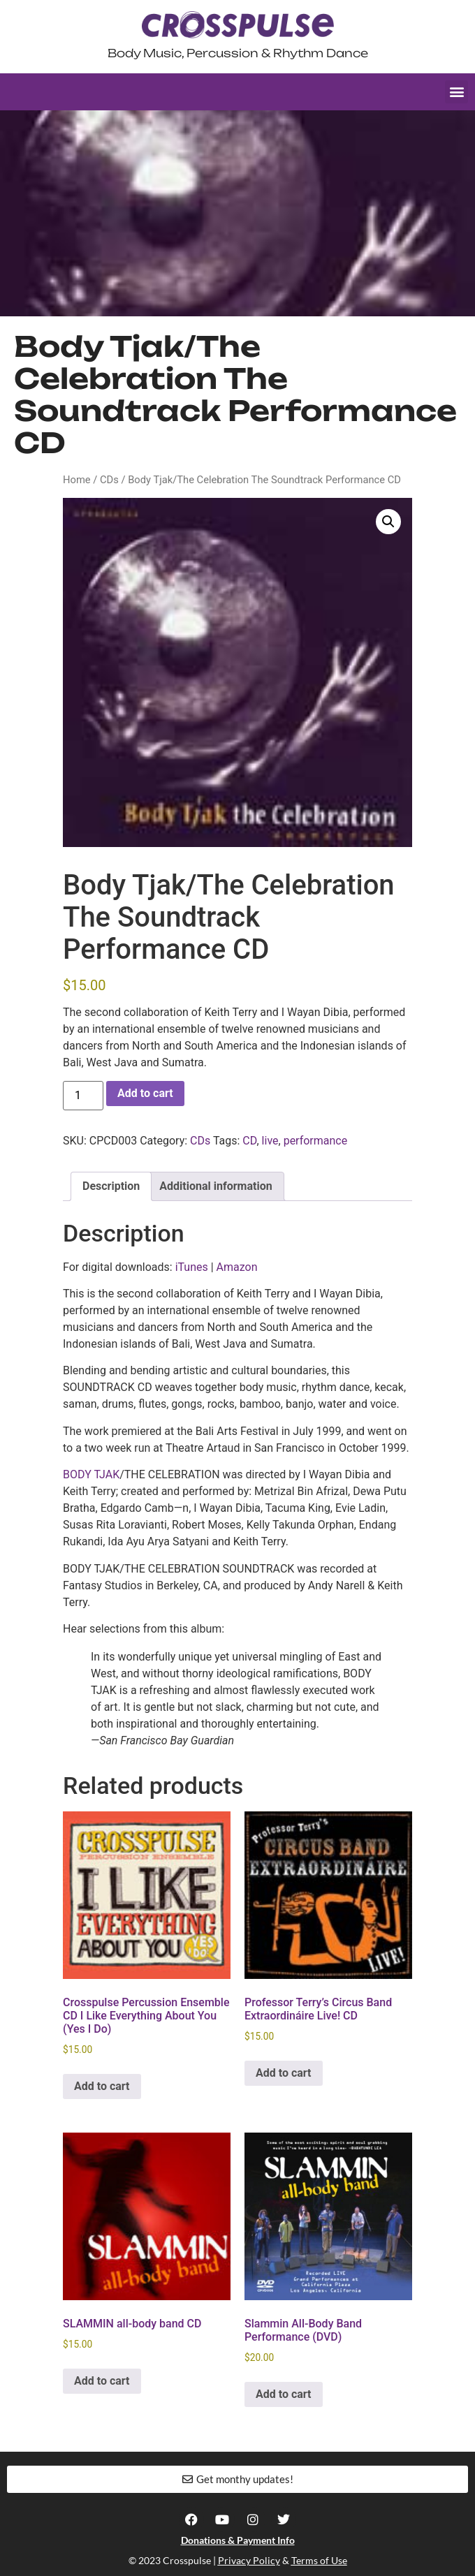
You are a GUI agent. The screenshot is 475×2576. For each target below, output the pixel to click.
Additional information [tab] (215, 1186)
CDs (109, 479)
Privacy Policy (249, 2560)
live (270, 1140)
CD (249, 1140)
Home (77, 479)
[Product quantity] (83, 1095)
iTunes (191, 1267)
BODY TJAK (91, 1474)
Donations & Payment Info (238, 2540)
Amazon (237, 1267)
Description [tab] (111, 1186)
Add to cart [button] (102, 2086)
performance (316, 1140)
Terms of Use (319, 2560)
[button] (456, 91)
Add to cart (145, 1093)
